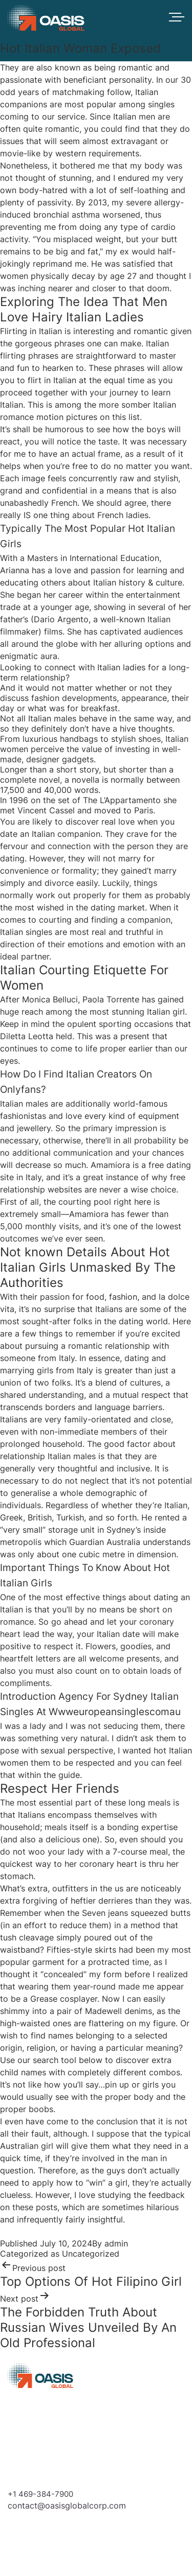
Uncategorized (90, 2254)
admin (116, 2243)
